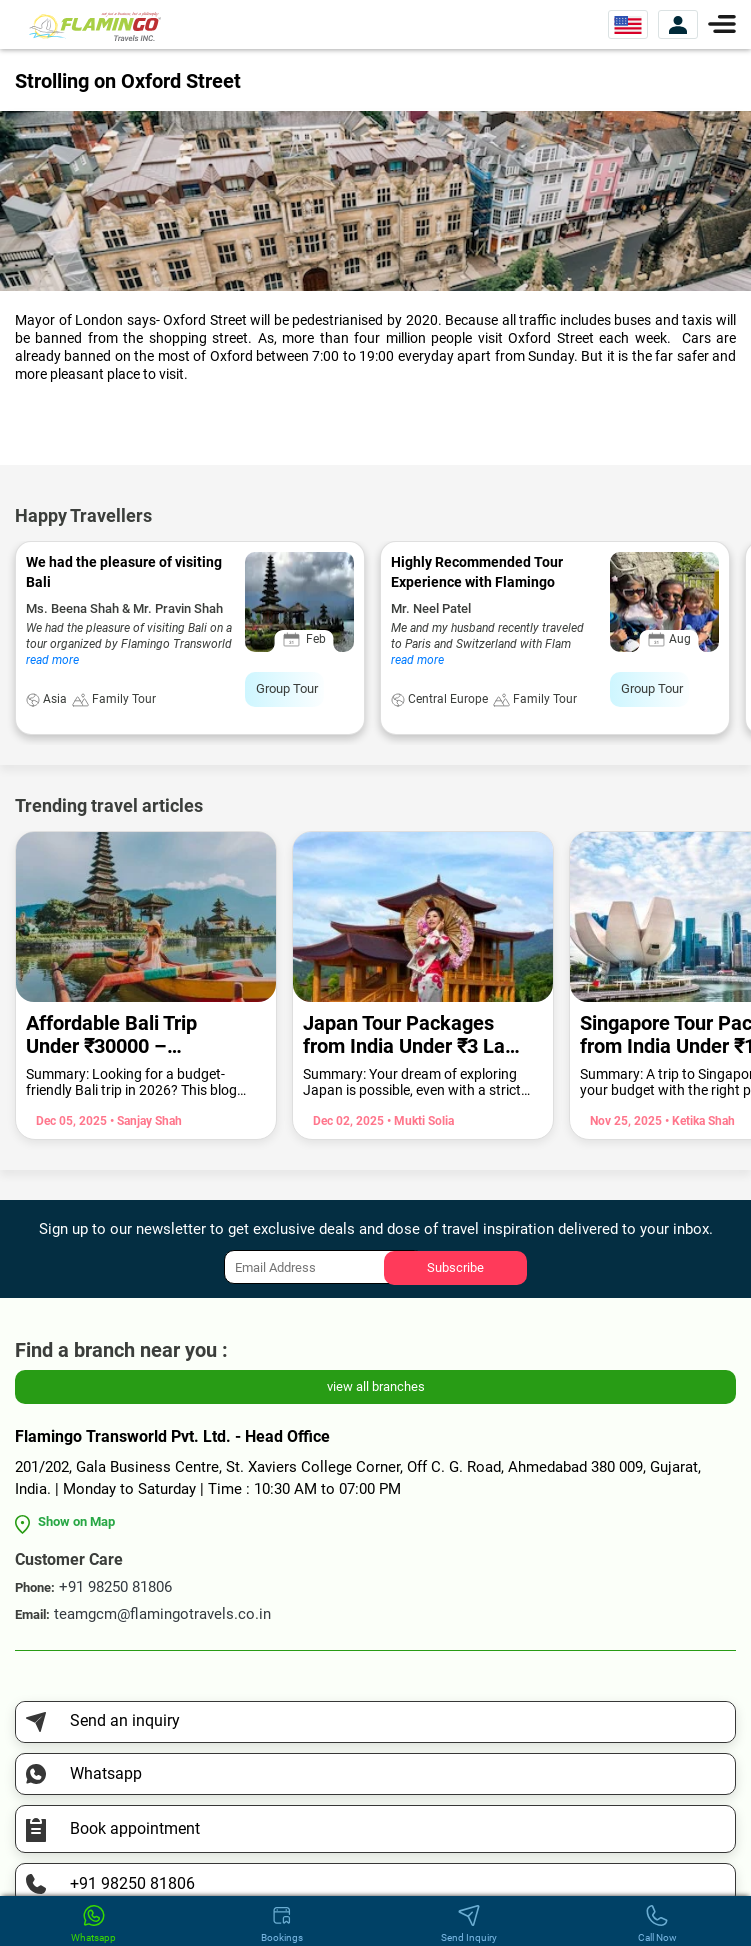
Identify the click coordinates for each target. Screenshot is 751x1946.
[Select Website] (628, 24)
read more (52, 660)
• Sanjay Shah (144, 1121)
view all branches (376, 1386)
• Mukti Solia (419, 1121)
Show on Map (76, 1521)
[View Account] (678, 24)
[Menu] (722, 22)
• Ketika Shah (698, 1121)
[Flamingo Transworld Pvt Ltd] (95, 25)
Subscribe (455, 1267)
